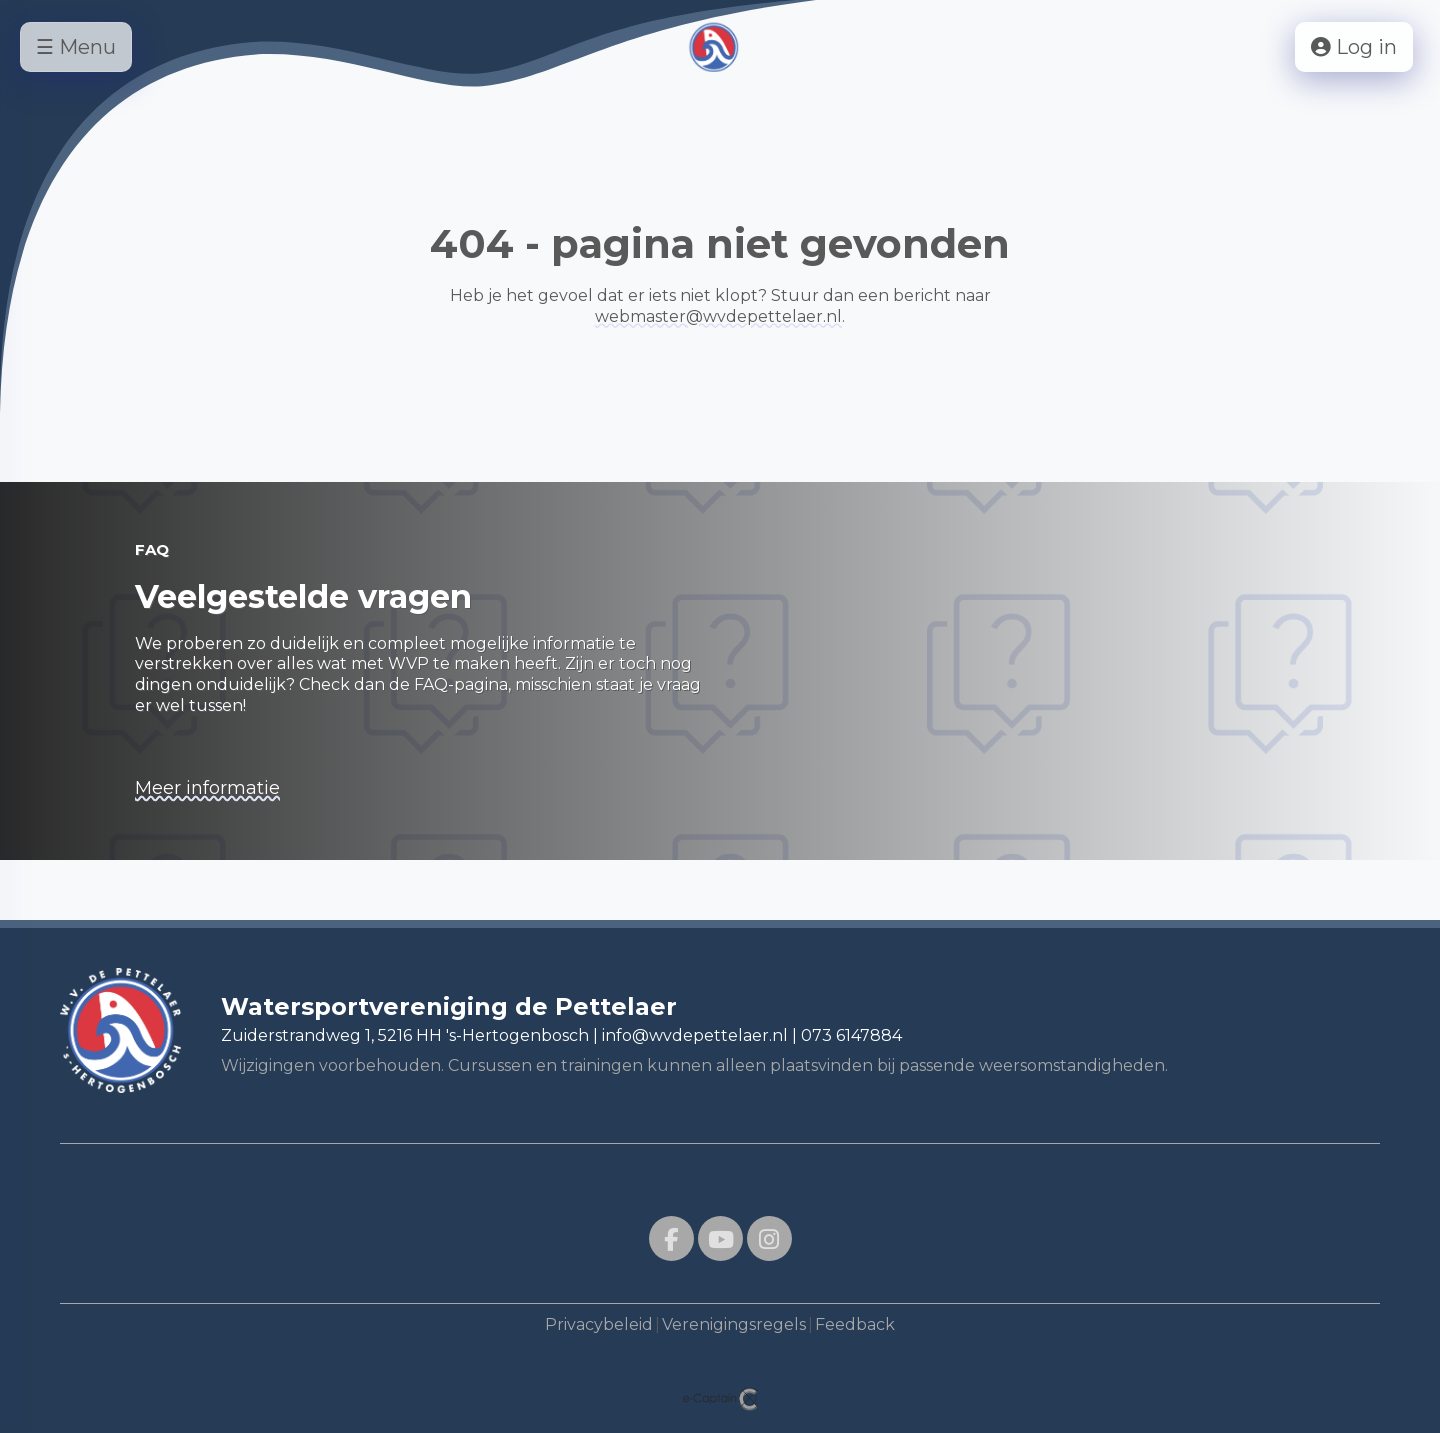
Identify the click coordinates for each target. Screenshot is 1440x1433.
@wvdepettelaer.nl (718, 316)
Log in (1354, 47)
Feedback (855, 1324)
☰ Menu (76, 47)
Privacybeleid (599, 1324)
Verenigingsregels (734, 1324)
